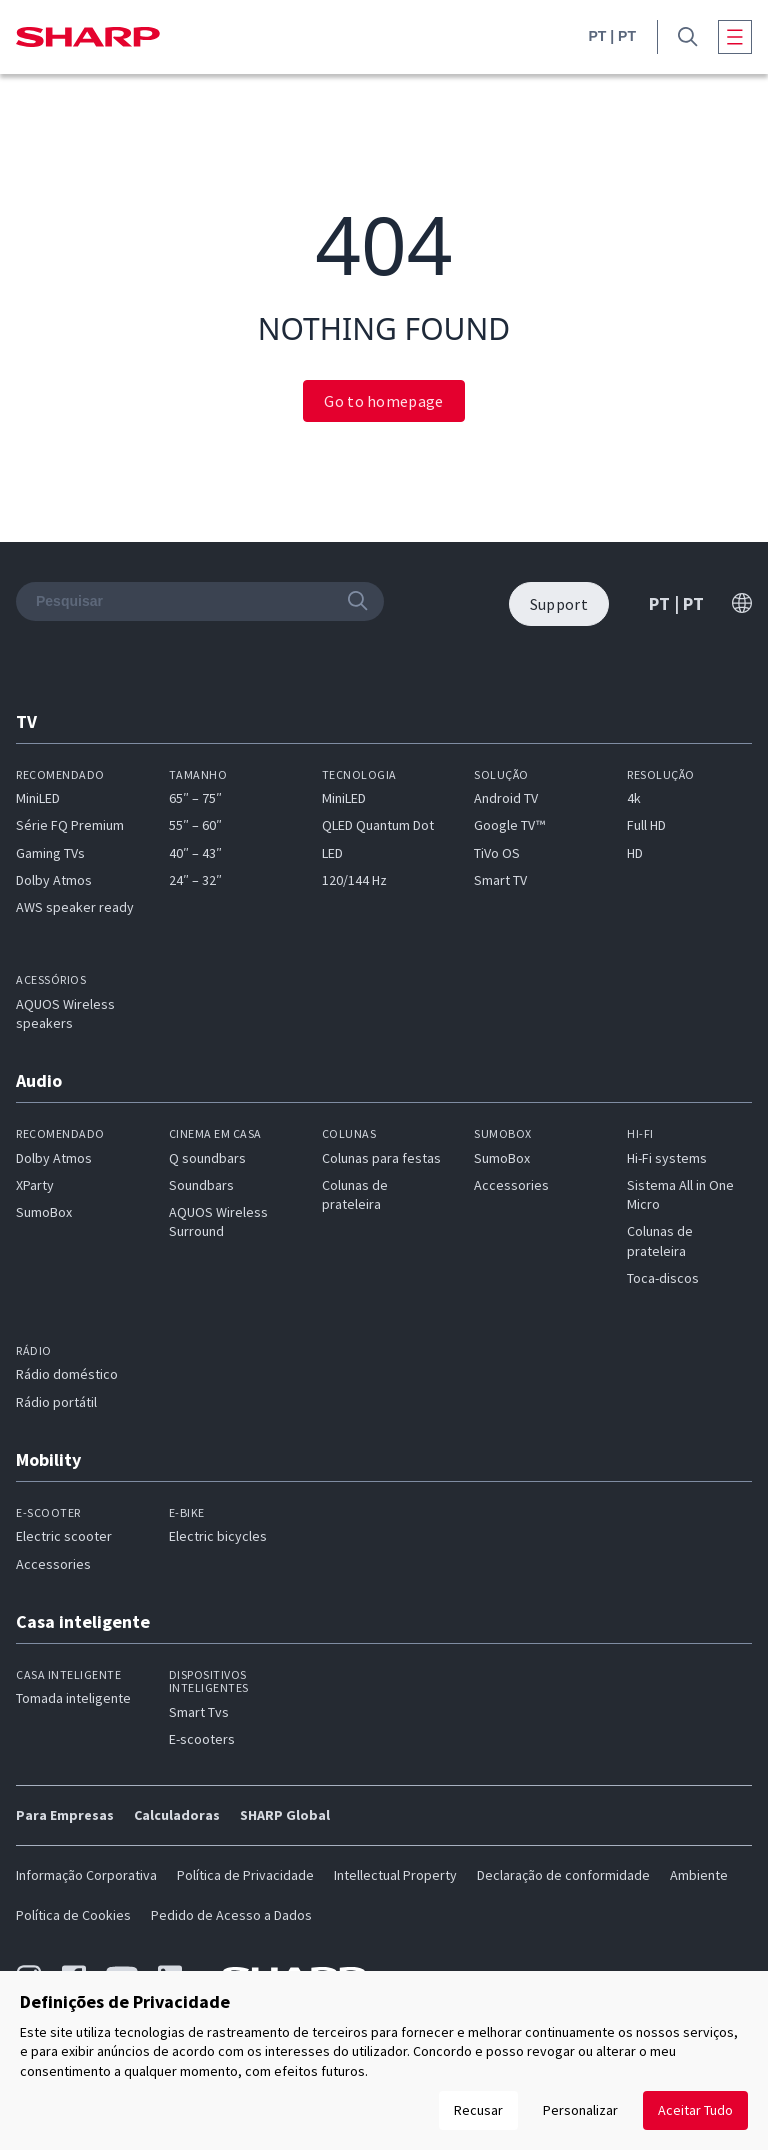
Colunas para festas (381, 1158)
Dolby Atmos (54, 880)
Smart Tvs (199, 1712)
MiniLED (38, 798)
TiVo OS (497, 853)
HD (635, 853)
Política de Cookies (73, 1915)
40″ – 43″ (195, 853)
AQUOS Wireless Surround (218, 1221)
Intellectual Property (395, 1875)
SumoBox (44, 1212)
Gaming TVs (50, 853)
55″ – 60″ (195, 825)
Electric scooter (64, 1536)
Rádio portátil (56, 1402)
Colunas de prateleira (355, 1194)
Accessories (511, 1185)
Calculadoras (177, 1815)
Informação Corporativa (86, 1875)
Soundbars (201, 1185)
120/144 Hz (354, 880)
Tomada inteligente (73, 1698)
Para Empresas (65, 1815)
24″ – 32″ (195, 880)
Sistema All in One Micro (680, 1194)
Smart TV (500, 880)
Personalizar (580, 2110)
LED (332, 853)
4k (634, 798)
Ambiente (699, 1875)
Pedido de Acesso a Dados (231, 1915)
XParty (35, 1185)
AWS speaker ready (75, 907)
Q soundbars (207, 1158)
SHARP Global (285, 1815)
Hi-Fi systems (667, 1158)
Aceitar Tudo (695, 2110)
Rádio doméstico (67, 1374)
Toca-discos (663, 1278)
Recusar (478, 2110)
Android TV (506, 798)
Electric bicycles (218, 1536)
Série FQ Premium (70, 825)
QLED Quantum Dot (378, 825)
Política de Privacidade (245, 1875)
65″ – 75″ (195, 798)
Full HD (646, 825)
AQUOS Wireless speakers (65, 1013)
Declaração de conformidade (563, 1875)
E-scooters (202, 1739)
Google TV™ (509, 825)
